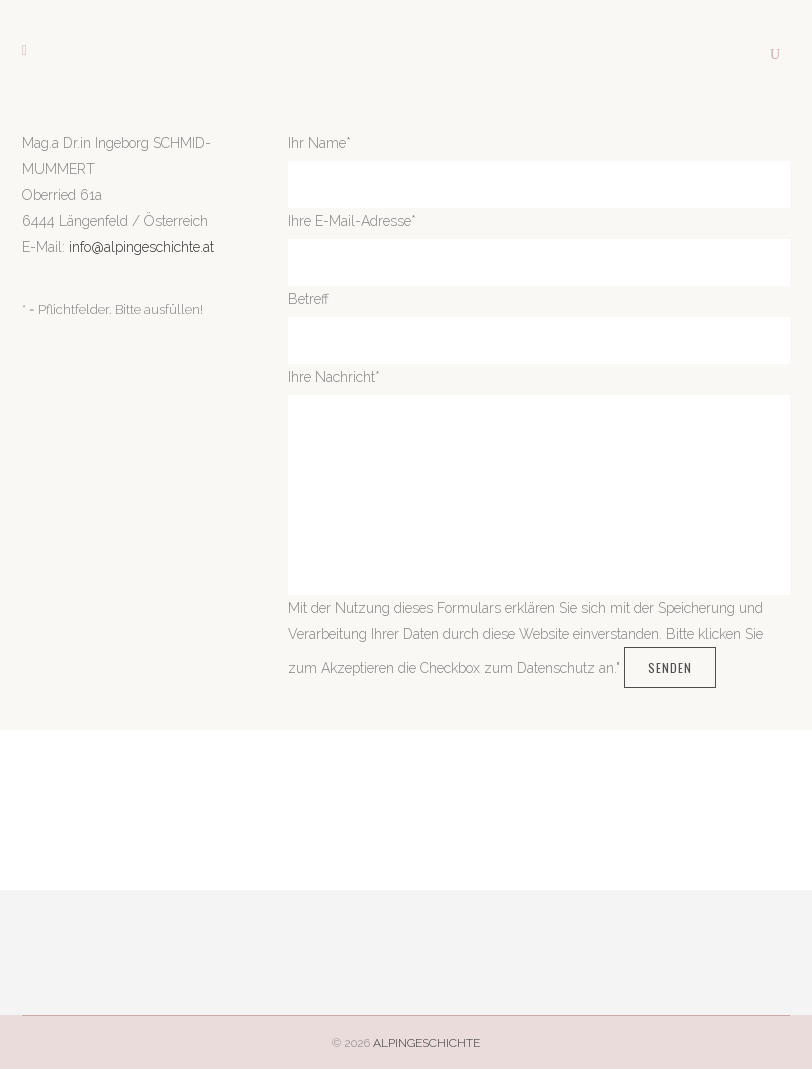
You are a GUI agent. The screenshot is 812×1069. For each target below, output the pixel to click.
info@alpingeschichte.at (141, 247)
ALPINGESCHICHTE (426, 1043)
